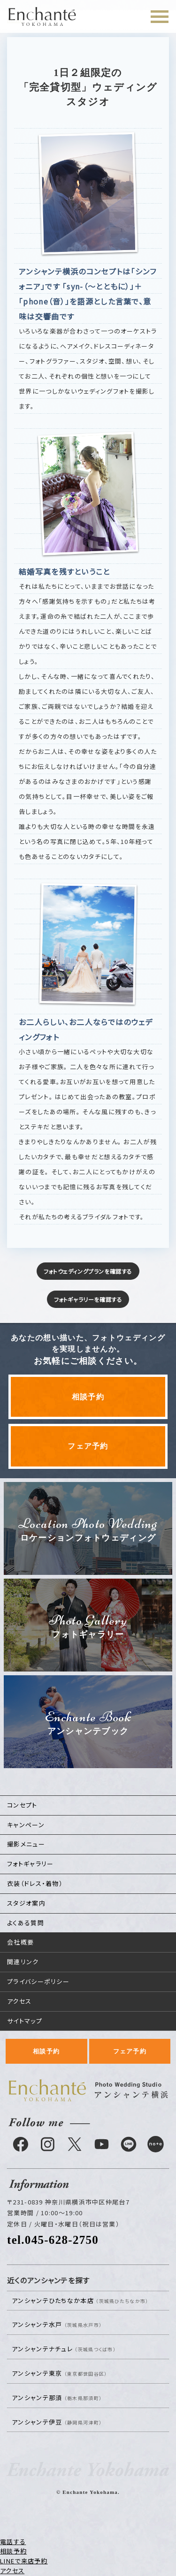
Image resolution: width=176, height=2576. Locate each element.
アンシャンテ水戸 (57, 2324)
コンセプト (22, 1805)
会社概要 (20, 1942)
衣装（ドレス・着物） (35, 1883)
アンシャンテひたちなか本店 (80, 2300)
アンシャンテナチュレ (64, 2348)
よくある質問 (25, 1922)
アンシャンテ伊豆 (57, 2421)
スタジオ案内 (26, 1903)
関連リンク (23, 1961)
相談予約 (88, 1397)
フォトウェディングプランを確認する (88, 1271)
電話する (13, 2541)
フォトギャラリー (30, 1863)
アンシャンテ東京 (59, 2373)
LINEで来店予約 (24, 2560)
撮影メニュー (26, 1843)
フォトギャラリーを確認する (88, 1299)
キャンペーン (26, 1824)
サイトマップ (24, 2020)
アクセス (19, 2001)
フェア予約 (88, 1446)
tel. (53, 2240)
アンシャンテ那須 (57, 2397)
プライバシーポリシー (38, 1981)
